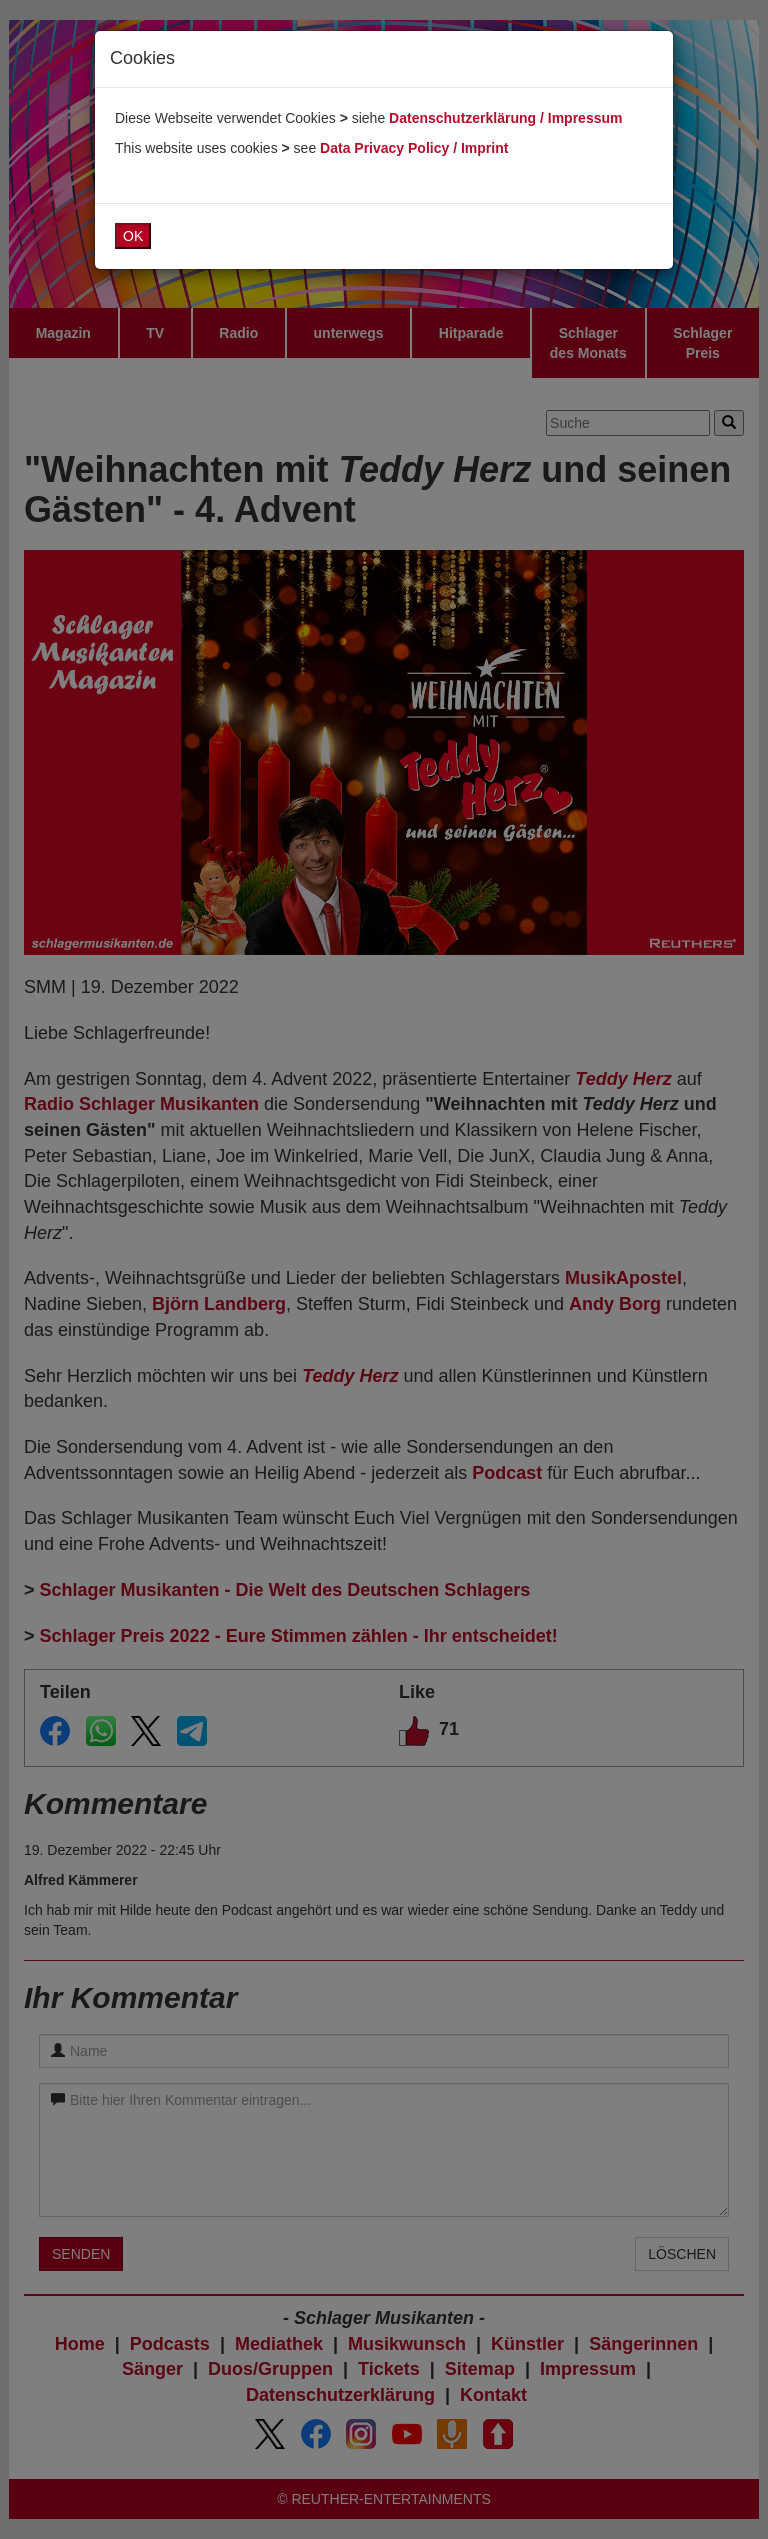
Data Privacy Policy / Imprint (414, 148)
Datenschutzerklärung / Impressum (505, 118)
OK (133, 236)
